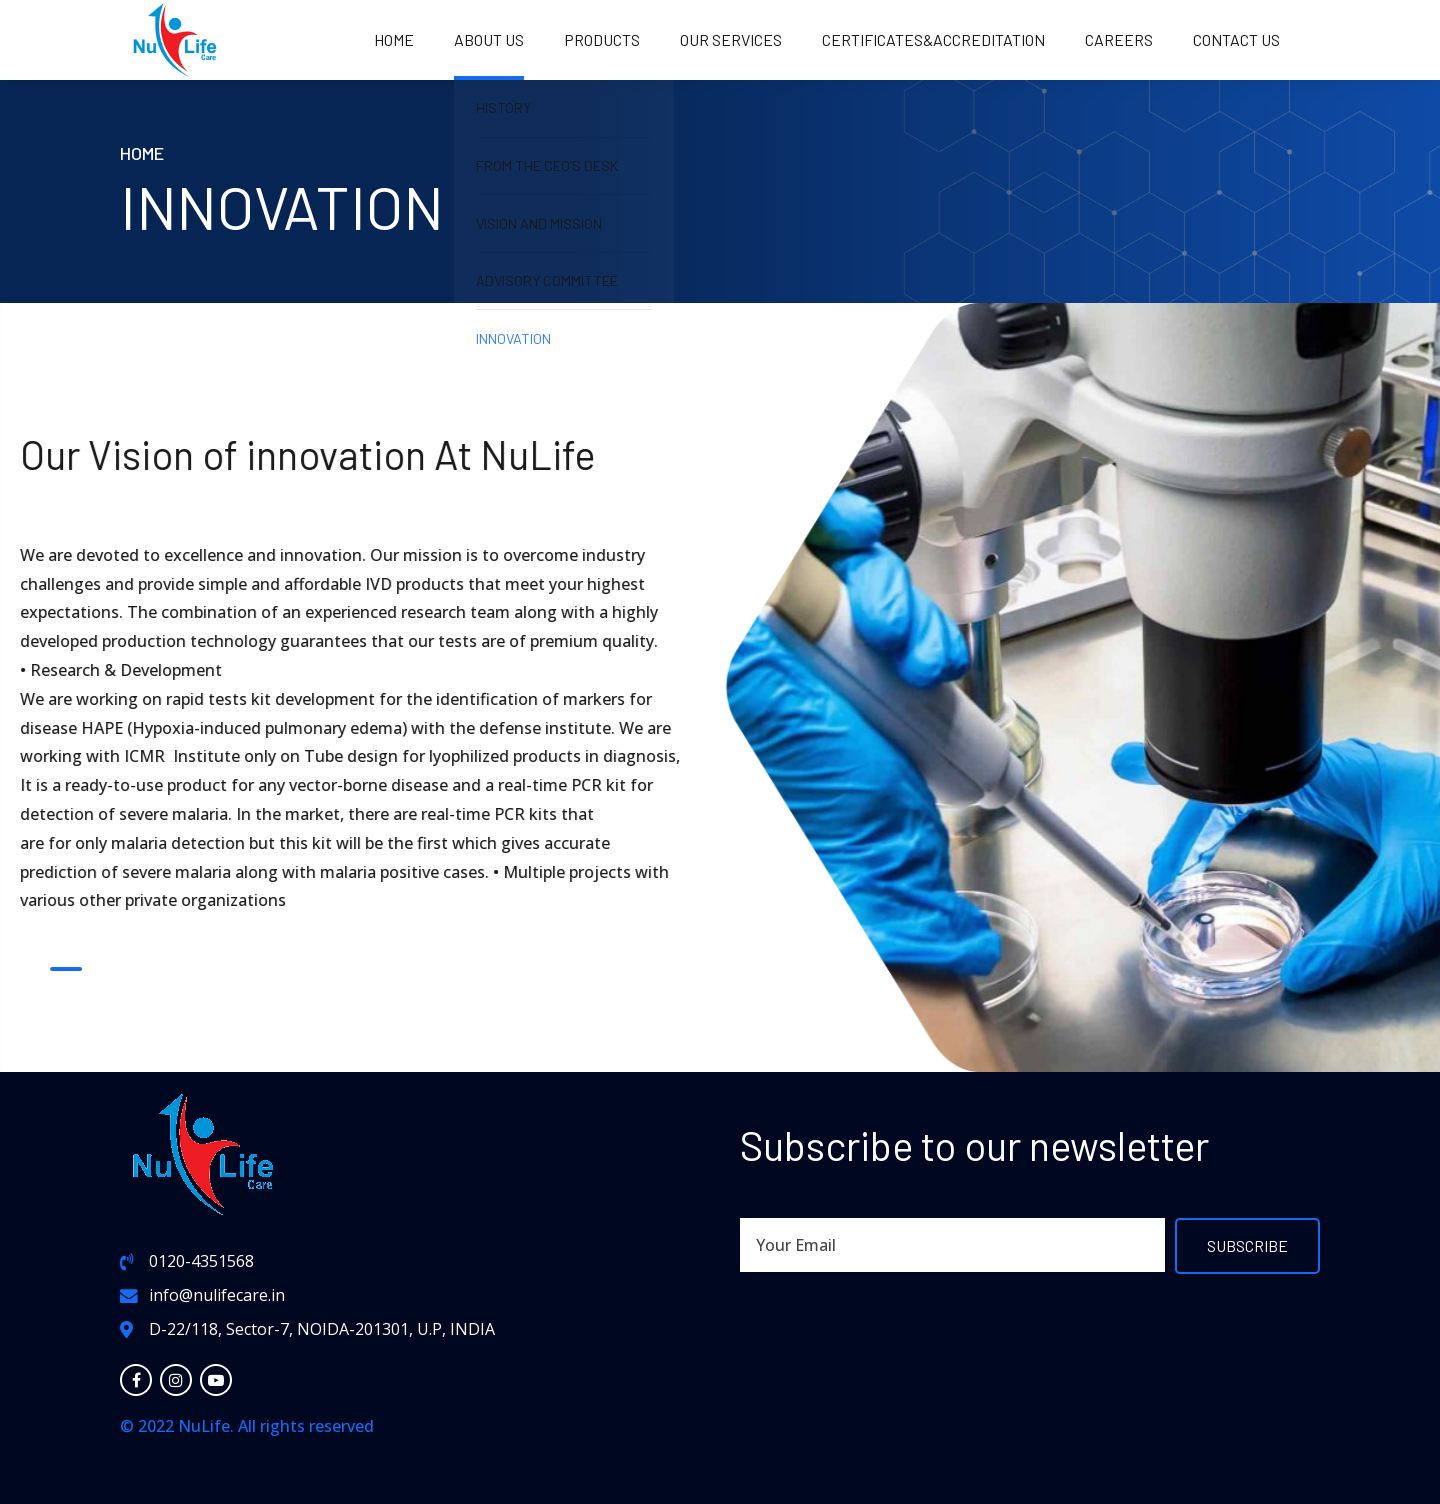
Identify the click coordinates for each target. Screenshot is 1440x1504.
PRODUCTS (602, 39)
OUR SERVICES (731, 39)
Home (394, 39)
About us (489, 39)
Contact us (1236, 39)
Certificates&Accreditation (933, 39)
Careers (1119, 39)
